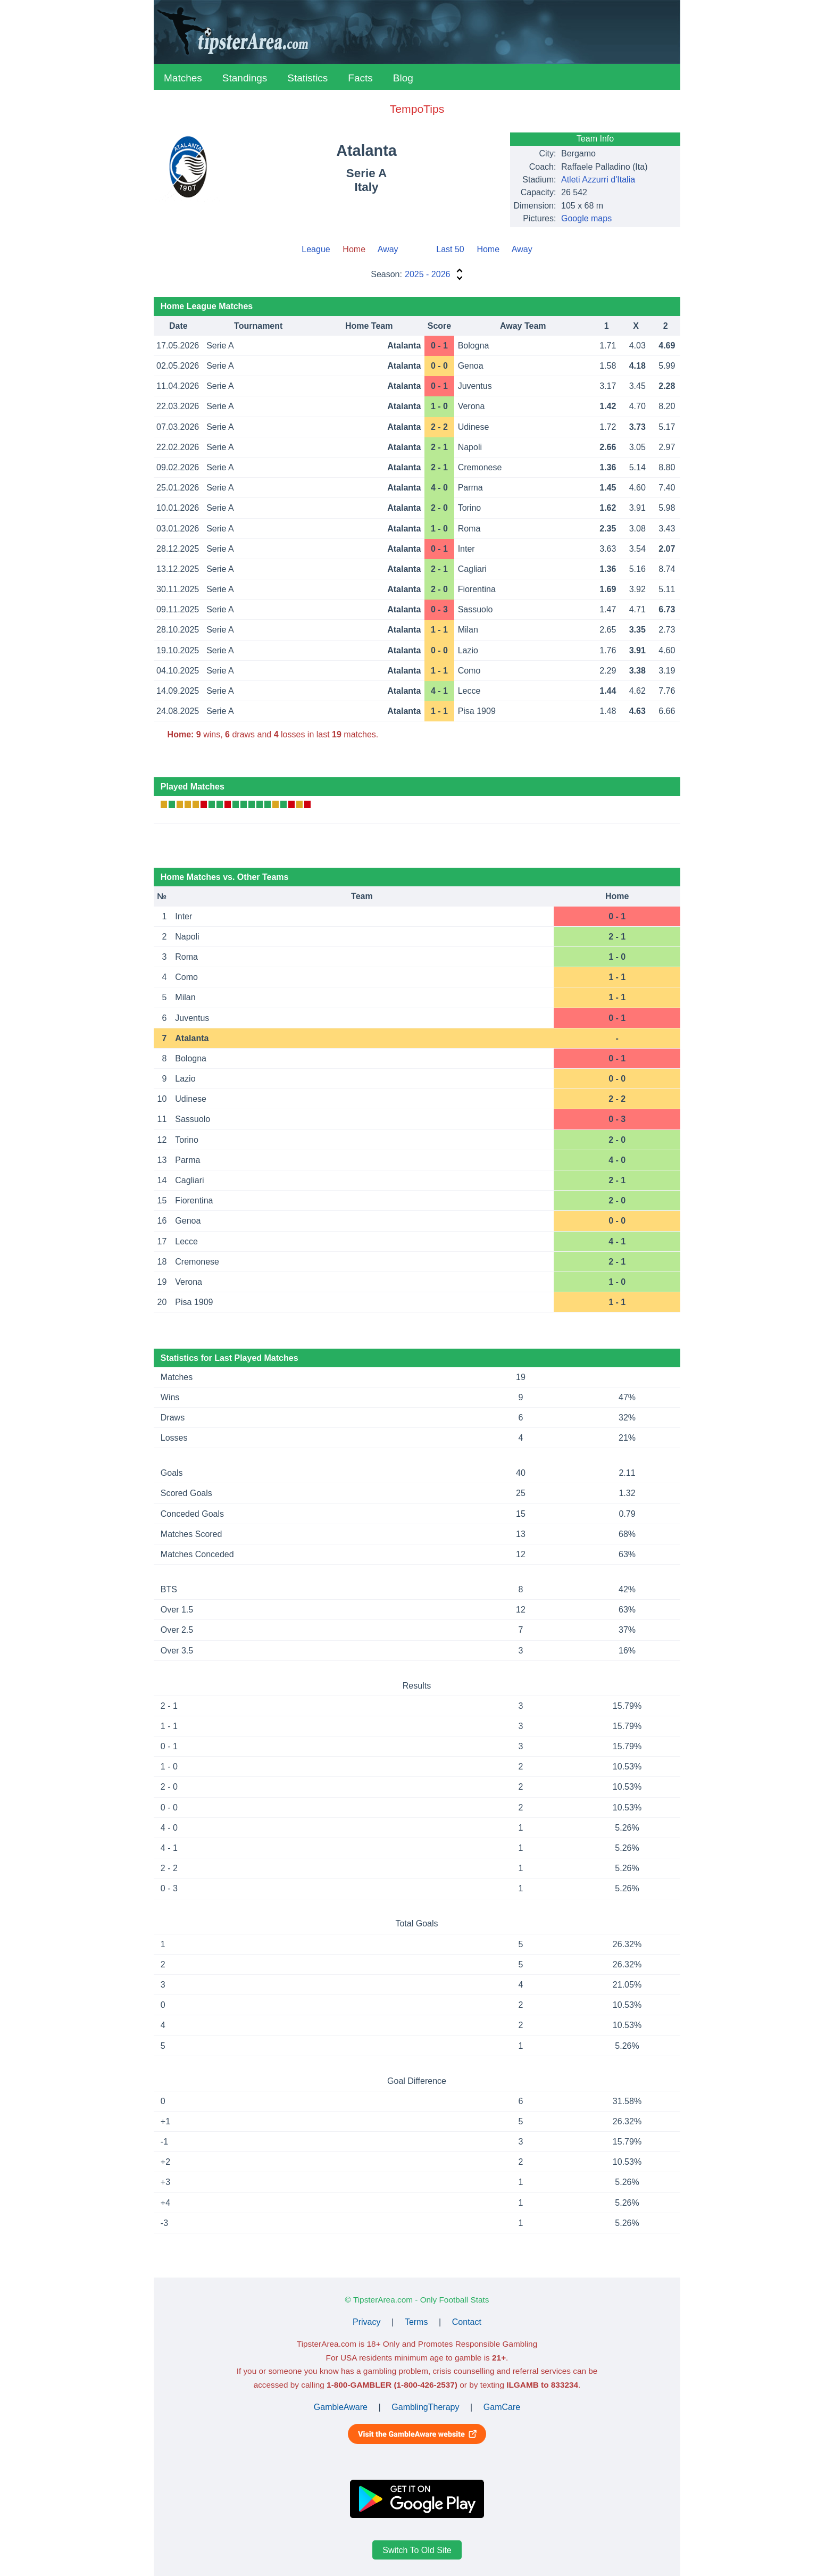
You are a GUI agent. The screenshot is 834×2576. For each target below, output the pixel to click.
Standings (245, 78)
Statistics (307, 78)
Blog (403, 78)
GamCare (501, 2407)
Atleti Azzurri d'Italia (598, 179)
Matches (183, 78)
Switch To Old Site (417, 2550)
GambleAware (341, 2407)
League (316, 249)
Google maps (586, 218)
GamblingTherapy (425, 2407)
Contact (466, 2321)
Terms (416, 2321)
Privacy (366, 2321)
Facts (360, 78)
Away (388, 249)
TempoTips (417, 109)
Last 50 (450, 249)
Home (488, 249)
